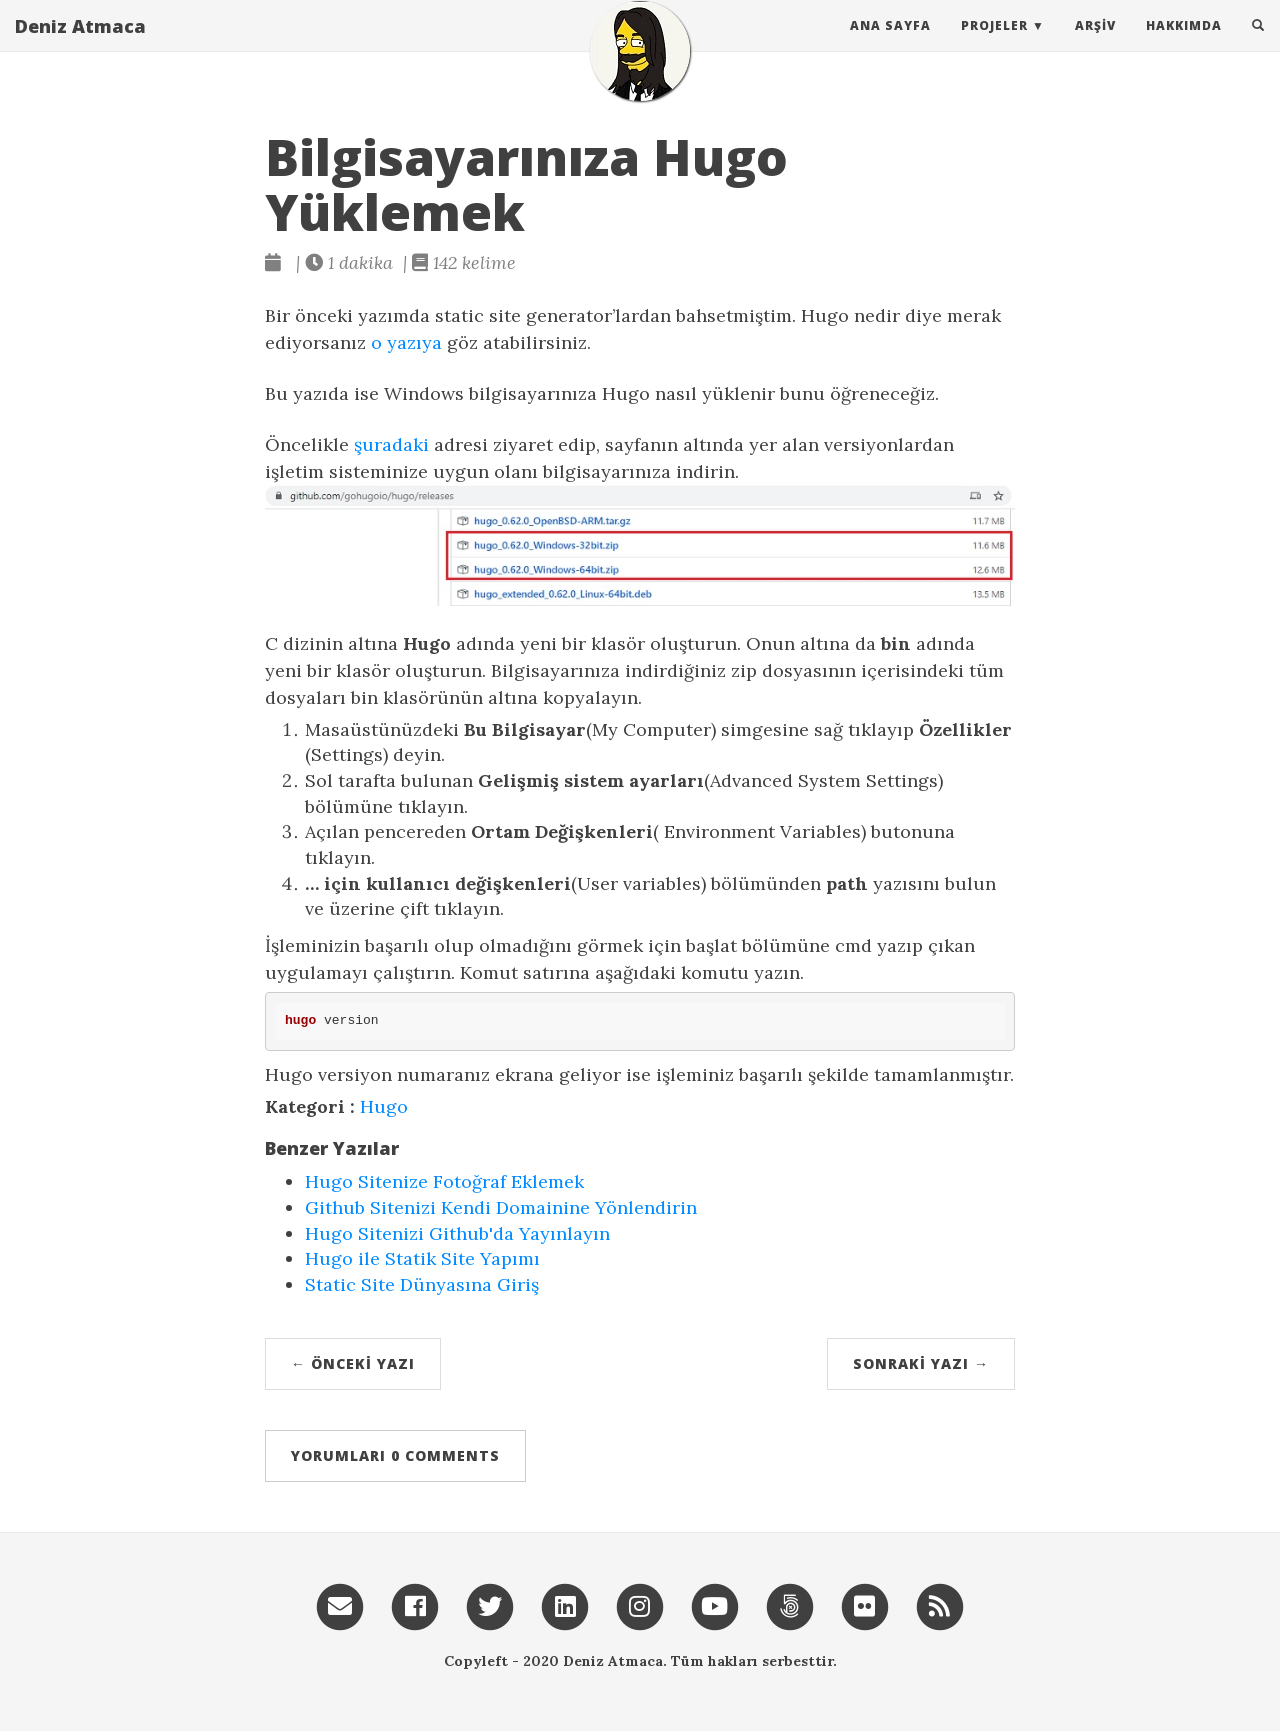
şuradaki (391, 444)
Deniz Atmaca (80, 45)
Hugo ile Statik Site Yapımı (422, 1258)
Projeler (994, 44)
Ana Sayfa (890, 44)
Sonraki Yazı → (921, 1363)
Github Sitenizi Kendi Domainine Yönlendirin (501, 1207)
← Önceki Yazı (353, 1363)
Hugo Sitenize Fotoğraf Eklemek (444, 1181)
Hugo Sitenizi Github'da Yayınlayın (457, 1233)
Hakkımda (1184, 44)
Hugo (384, 1106)
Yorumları (395, 1455)
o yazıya (406, 342)
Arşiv (1095, 44)
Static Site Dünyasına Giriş (422, 1284)
